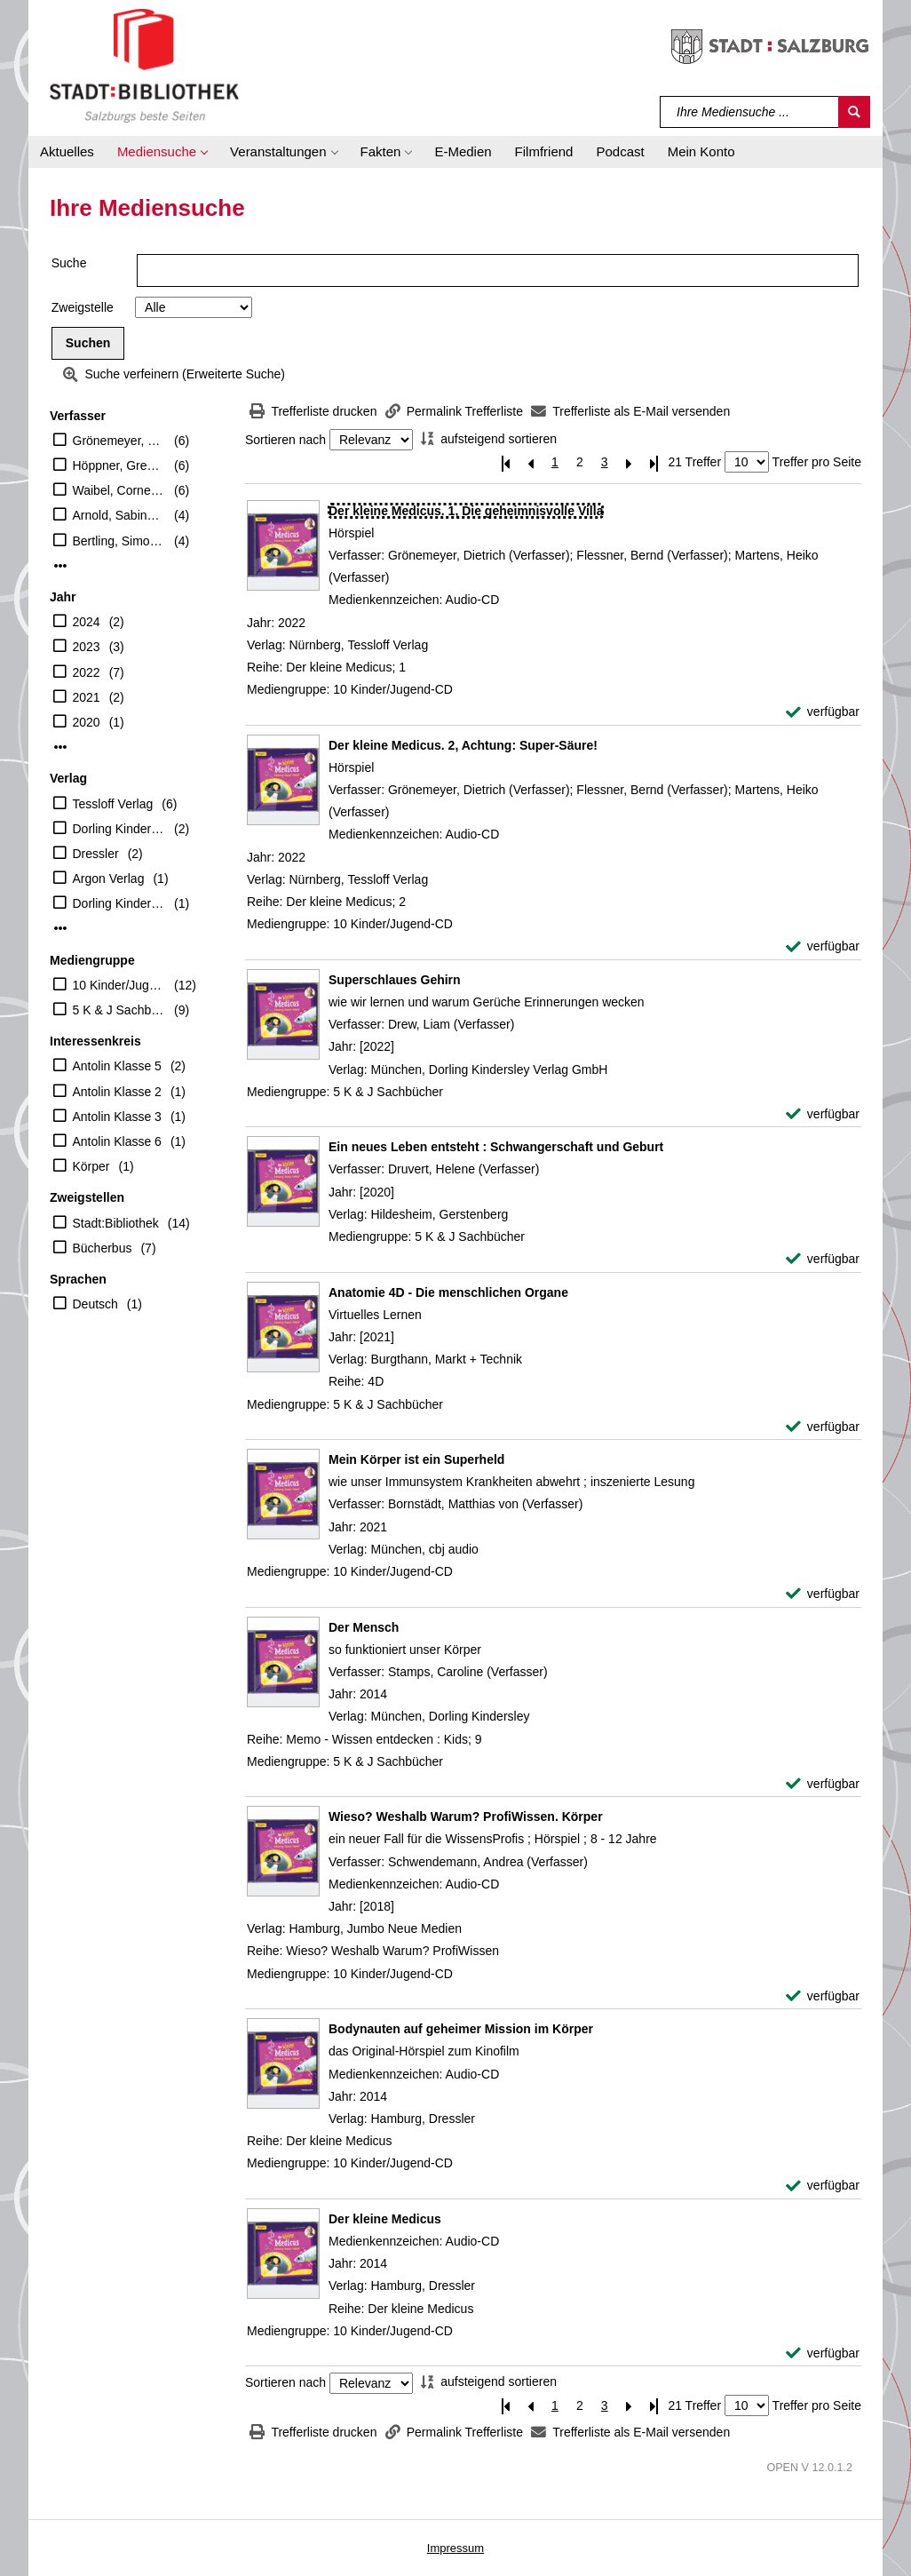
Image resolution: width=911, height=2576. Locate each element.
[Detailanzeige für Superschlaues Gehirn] (395, 980)
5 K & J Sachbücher (119, 1010)
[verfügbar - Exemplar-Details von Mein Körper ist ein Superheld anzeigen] (823, 1594)
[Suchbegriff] (749, 111)
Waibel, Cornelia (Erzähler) (119, 490)
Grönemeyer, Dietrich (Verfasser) (119, 440)
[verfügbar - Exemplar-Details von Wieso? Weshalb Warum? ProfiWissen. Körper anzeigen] (823, 1996)
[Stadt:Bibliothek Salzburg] (144, 65)
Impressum (455, 2548)
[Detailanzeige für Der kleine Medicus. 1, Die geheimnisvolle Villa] (466, 511)
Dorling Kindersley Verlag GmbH (119, 903)
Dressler (96, 854)
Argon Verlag (109, 878)
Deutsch (95, 1304)
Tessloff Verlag (113, 804)
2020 (86, 722)
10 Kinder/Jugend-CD (119, 985)
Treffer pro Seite (816, 462)
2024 (86, 622)
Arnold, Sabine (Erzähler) (119, 515)
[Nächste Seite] (629, 462)
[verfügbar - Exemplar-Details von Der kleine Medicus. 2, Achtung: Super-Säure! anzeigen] (823, 946)
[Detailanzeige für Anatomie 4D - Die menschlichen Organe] (448, 1292)
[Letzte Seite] (654, 462)
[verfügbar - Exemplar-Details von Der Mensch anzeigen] (823, 1784)
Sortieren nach (285, 440)
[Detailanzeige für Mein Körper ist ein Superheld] (416, 1459)
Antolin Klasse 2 (117, 1092)
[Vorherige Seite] (530, 462)
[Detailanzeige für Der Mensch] (364, 1627)
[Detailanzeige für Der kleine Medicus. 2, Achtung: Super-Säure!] (463, 745)
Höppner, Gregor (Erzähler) (119, 465)
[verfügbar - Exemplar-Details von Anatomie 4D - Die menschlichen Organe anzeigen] (823, 1427)
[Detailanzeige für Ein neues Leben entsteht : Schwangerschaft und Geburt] (496, 1147)
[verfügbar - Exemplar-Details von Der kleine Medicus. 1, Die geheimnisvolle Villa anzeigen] (823, 712)
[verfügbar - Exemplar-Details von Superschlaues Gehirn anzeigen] (823, 1114)
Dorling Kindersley (119, 829)
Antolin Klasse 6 (117, 1141)
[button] (162, 152)
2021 (86, 697)
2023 (86, 647)
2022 (86, 672)
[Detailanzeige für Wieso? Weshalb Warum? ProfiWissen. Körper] (466, 1816)
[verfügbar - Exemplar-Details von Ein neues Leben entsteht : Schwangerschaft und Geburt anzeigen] (823, 1259)
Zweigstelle (82, 307)
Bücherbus (102, 1248)
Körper (91, 1166)
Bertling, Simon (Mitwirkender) (119, 541)
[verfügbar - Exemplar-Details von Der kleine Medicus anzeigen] (823, 2353)
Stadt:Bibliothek (116, 1223)
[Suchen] (854, 112)
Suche (69, 263)
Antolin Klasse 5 (117, 1066)
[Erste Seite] (505, 462)
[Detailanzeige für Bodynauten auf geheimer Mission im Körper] (461, 2029)
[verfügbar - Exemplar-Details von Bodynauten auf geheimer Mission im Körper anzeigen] (823, 2185)
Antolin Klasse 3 (117, 1116)
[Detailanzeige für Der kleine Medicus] (385, 2219)
